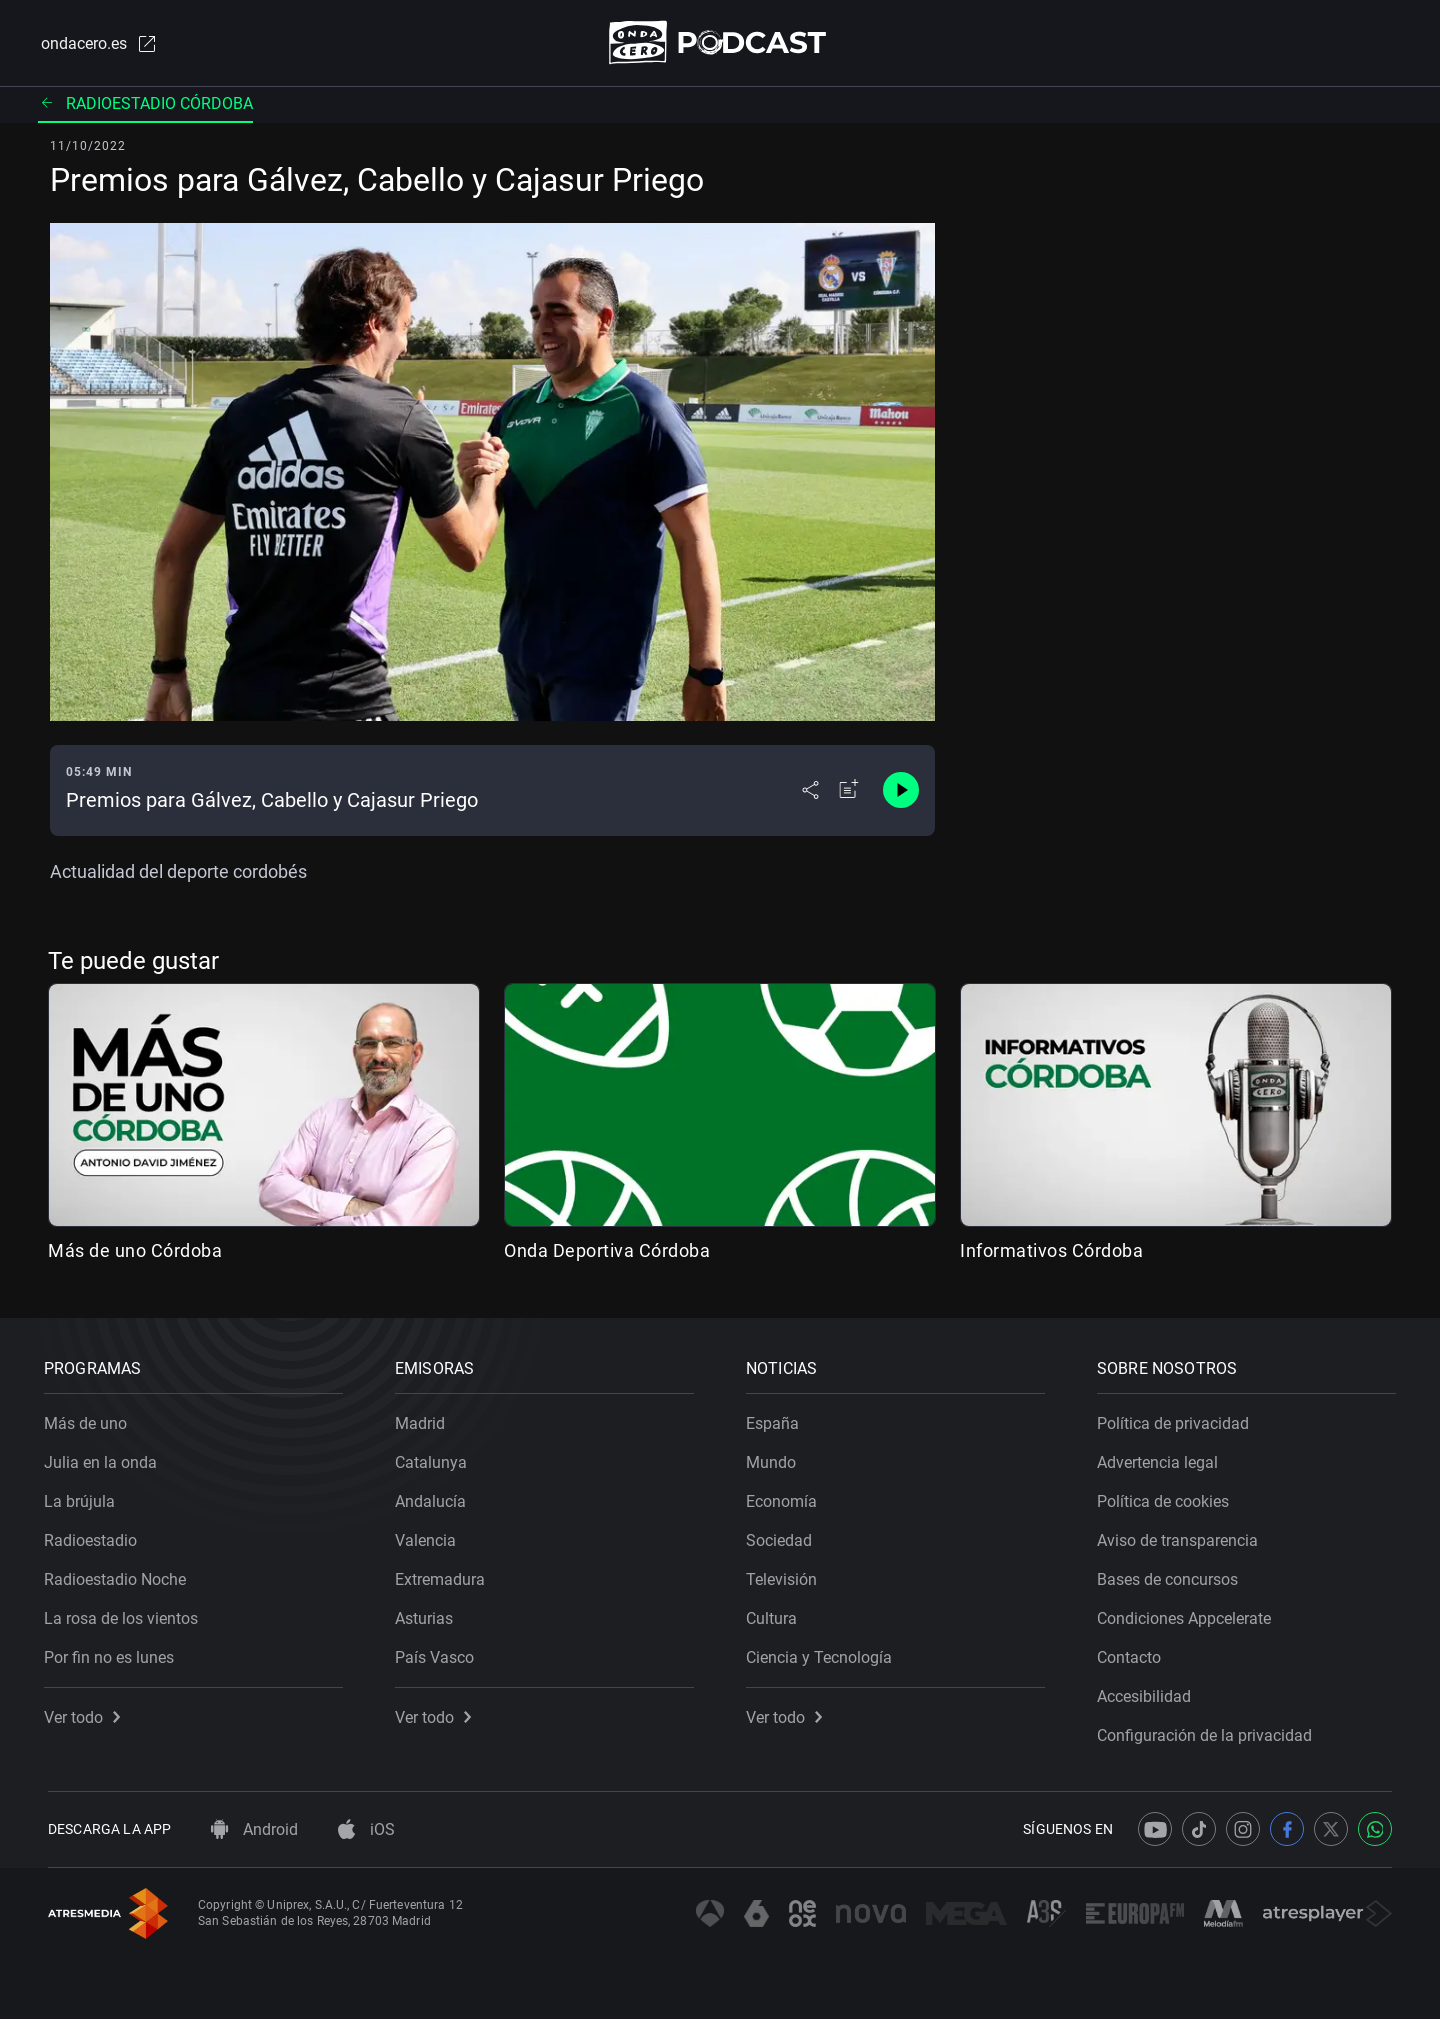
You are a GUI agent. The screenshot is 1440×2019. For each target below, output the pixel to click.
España (776, 1419)
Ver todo (86, 1713)
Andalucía (434, 1497)
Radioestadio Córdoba (145, 104)
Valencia (429, 1536)
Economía (785, 1497)
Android (254, 1829)
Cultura (775, 1614)
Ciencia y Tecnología (823, 1653)
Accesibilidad (1148, 1692)
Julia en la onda (104, 1458)
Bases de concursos (1171, 1575)
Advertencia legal (1161, 1458)
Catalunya (435, 1458)
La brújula (83, 1497)
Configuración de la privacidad (1208, 1731)
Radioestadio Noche (119, 1575)
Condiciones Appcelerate (1188, 1614)
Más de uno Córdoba (135, 1251)
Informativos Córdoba (1051, 1251)
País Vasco (438, 1653)
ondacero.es (96, 44)
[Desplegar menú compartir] (810, 792)
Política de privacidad (1177, 1419)
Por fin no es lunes (113, 1653)
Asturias (428, 1614)
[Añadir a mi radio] (849, 792)
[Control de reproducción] (901, 792)
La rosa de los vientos (125, 1614)
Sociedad (783, 1536)
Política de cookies (1167, 1497)
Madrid (424, 1419)
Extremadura (444, 1575)
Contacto (1133, 1653)
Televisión (785, 1575)
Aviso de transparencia (1181, 1536)
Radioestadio (94, 1536)
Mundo (775, 1458)
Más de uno (89, 1419)
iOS (366, 1829)
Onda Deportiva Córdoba (607, 1251)
